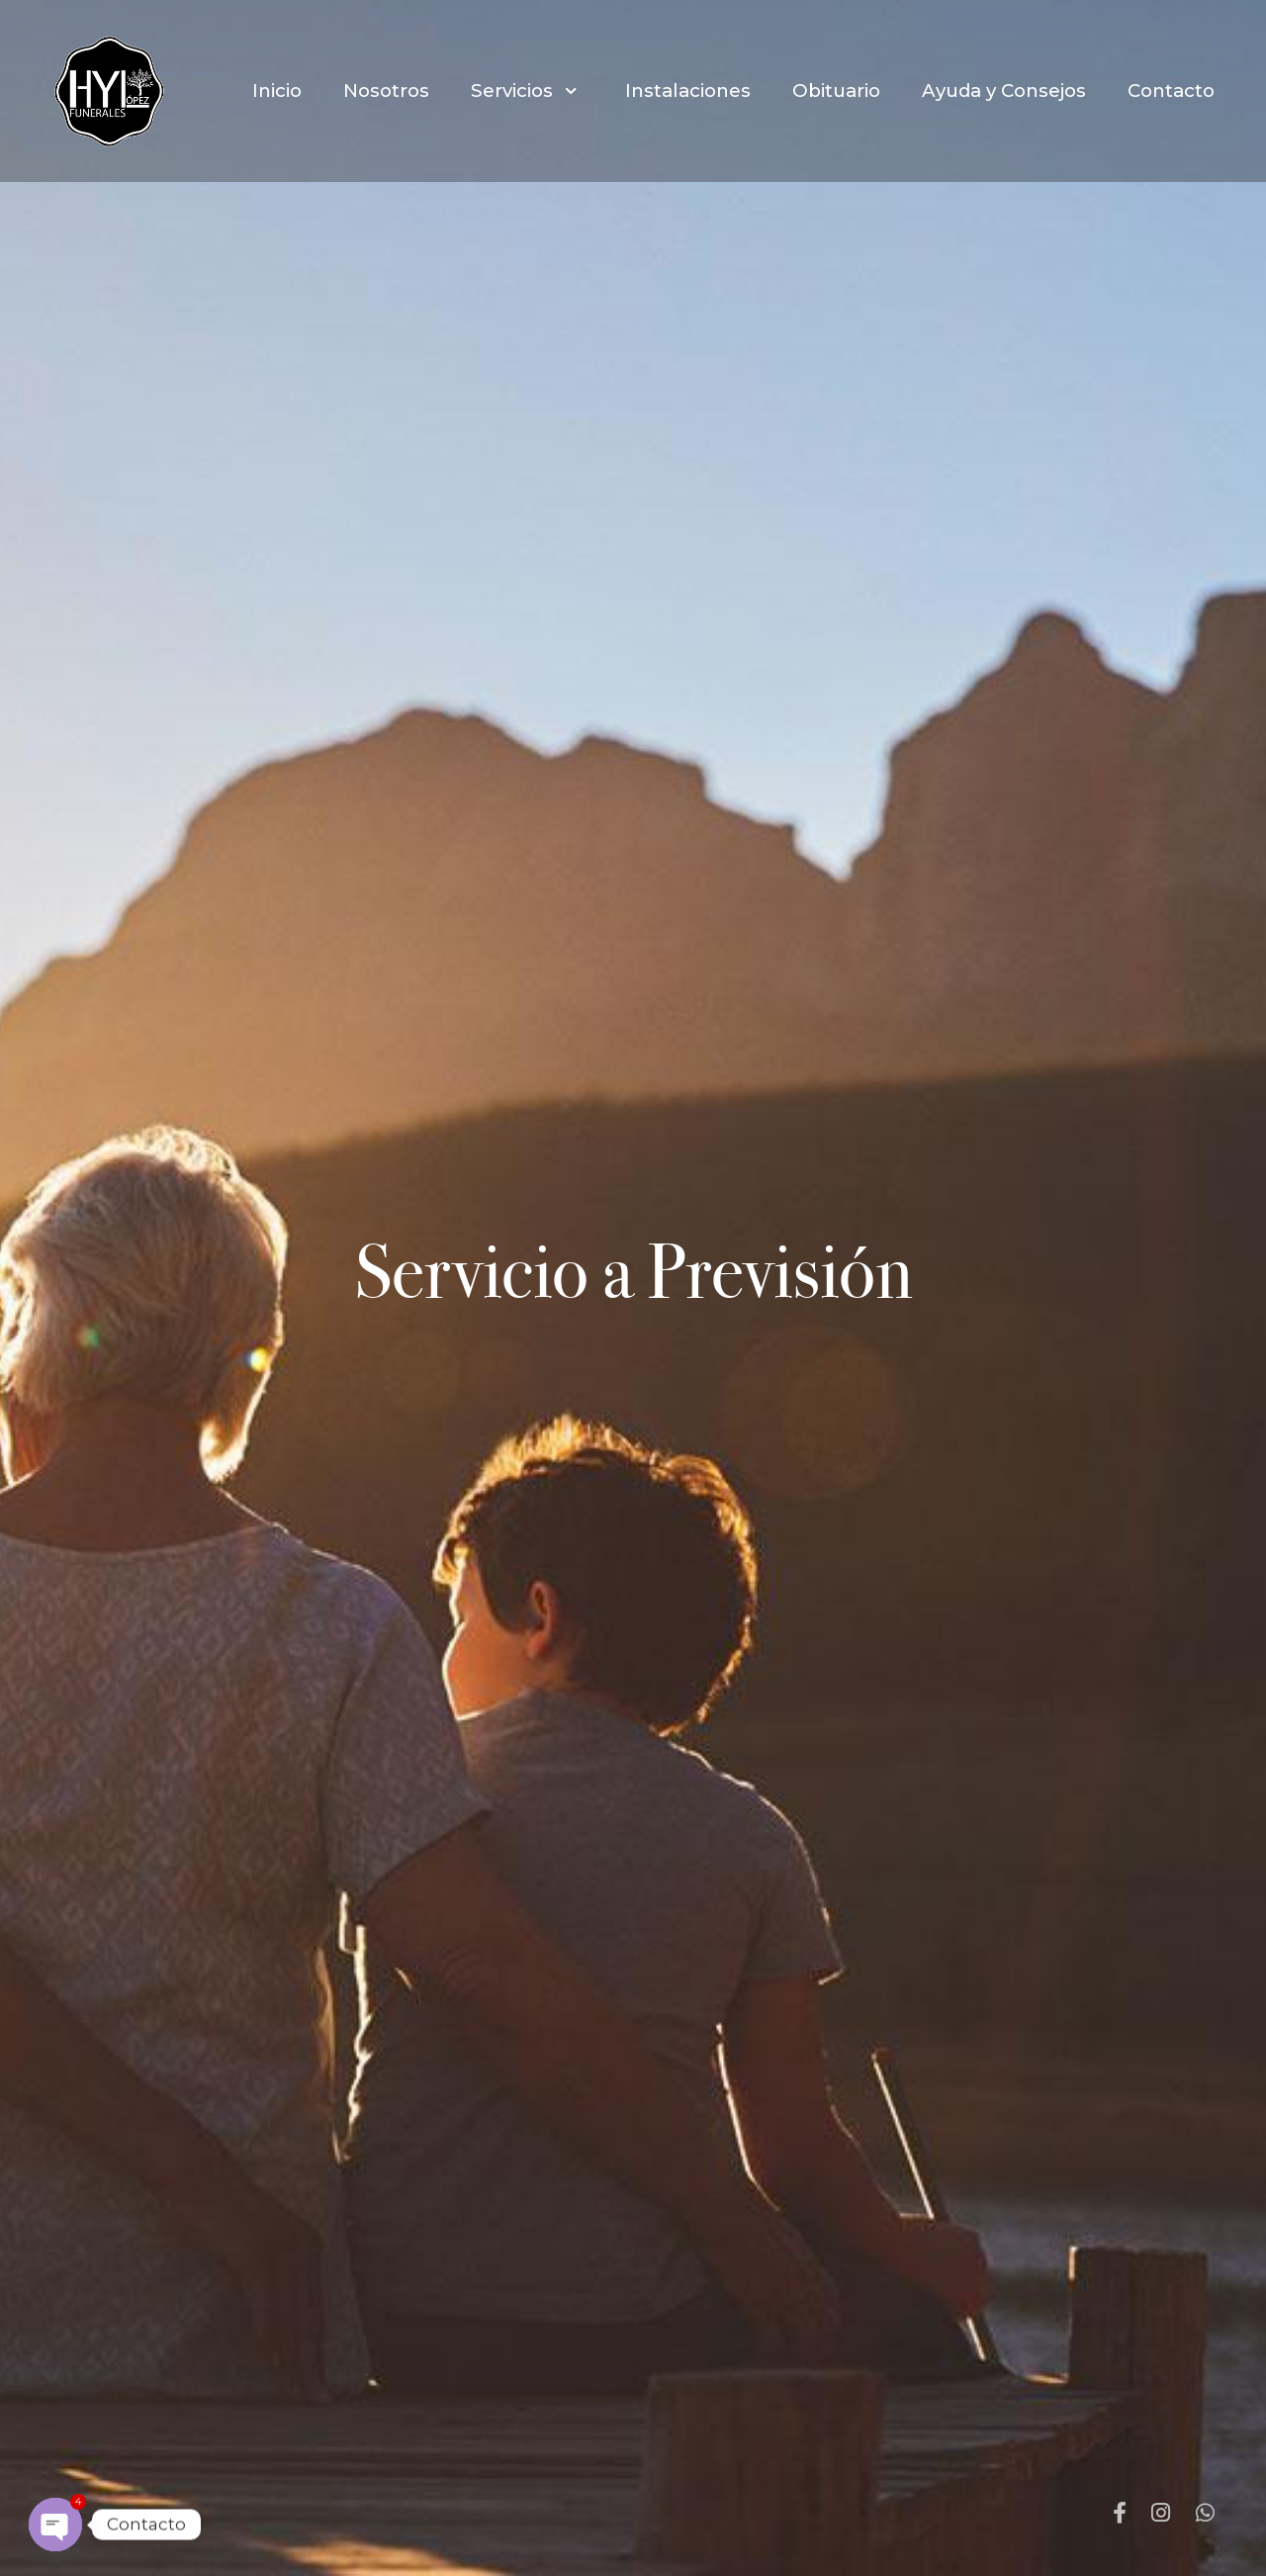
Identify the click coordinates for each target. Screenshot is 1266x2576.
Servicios (527, 90)
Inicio (277, 90)
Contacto (1171, 90)
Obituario (836, 90)
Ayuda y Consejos (1004, 90)
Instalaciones (688, 90)
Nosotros (386, 90)
